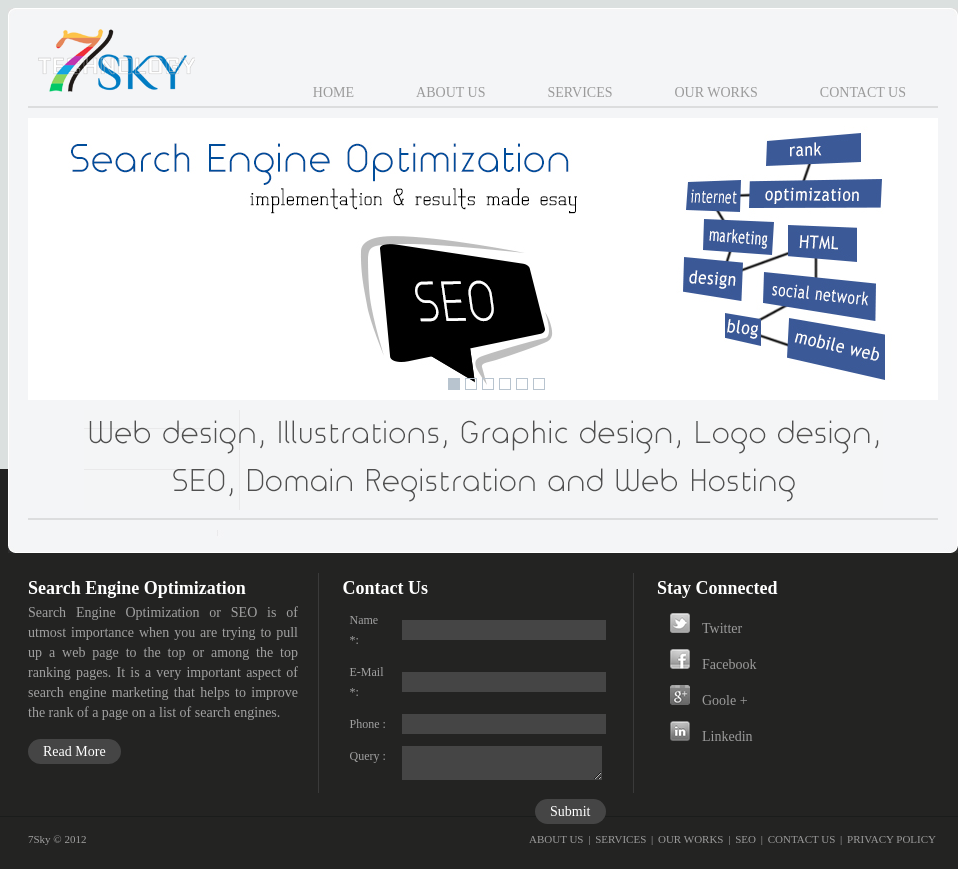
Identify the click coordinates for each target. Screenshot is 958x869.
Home (333, 92)
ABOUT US (556, 839)
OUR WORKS (691, 839)
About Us (450, 92)
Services (579, 92)
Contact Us (863, 92)
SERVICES (620, 839)
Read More (74, 751)
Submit (570, 811)
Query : (368, 756)
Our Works (715, 92)
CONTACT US (802, 839)
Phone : (368, 724)
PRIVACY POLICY (891, 839)
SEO (745, 839)
